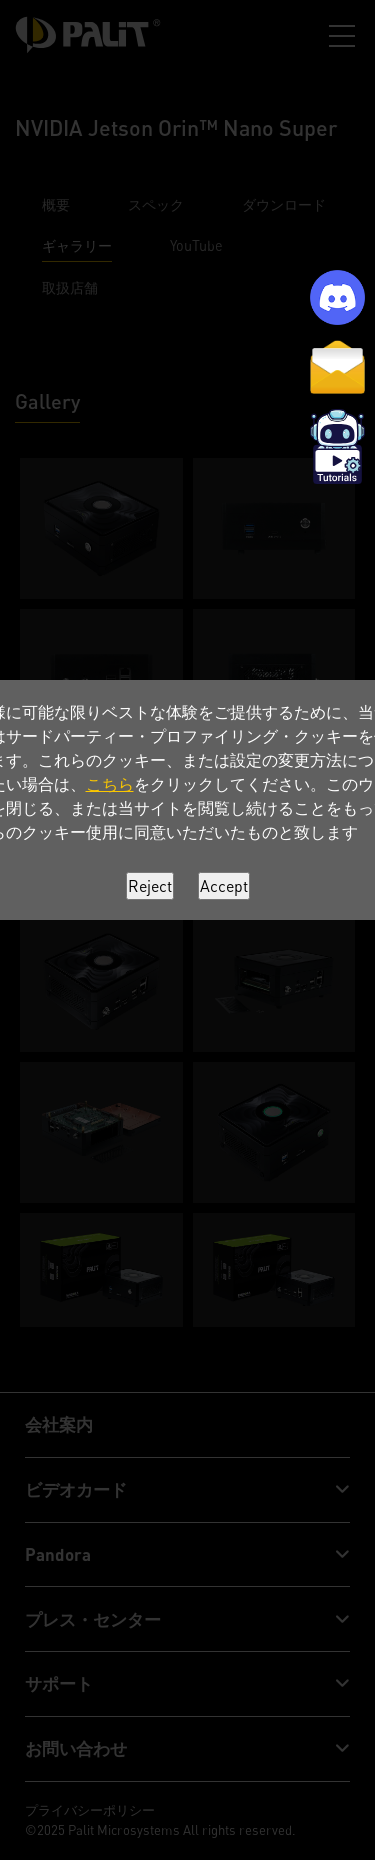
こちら (110, 784)
